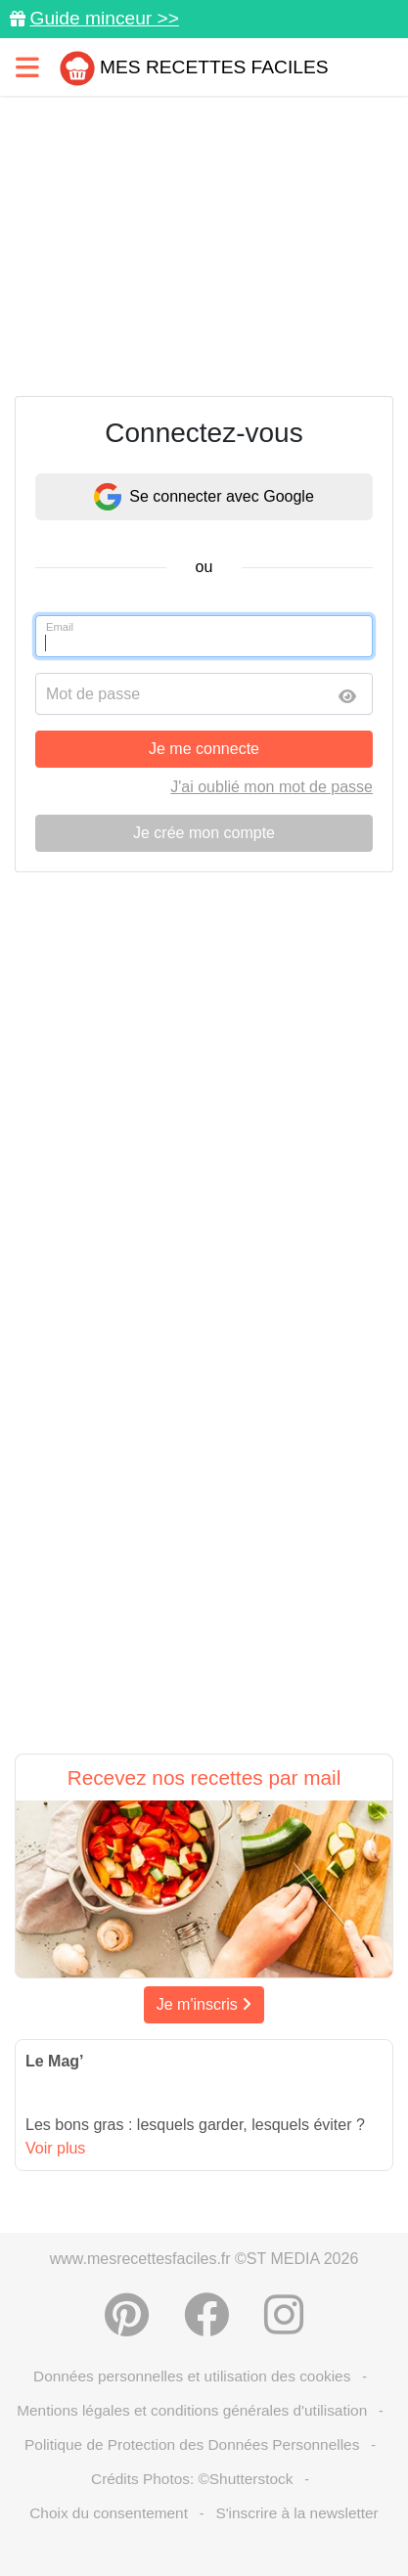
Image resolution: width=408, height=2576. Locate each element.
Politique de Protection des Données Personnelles (191, 2444)
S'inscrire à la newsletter (296, 2513)
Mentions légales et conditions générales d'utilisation (192, 2410)
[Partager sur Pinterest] (127, 2315)
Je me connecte (204, 748)
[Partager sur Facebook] (206, 2315)
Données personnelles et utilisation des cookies (191, 2376)
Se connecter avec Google (204, 497)
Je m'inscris (204, 2004)
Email (59, 627)
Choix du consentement (108, 2513)
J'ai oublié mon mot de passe (271, 786)
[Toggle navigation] (27, 67)
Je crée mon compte (204, 832)
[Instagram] (283, 2315)
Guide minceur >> (104, 18)
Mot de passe (93, 694)
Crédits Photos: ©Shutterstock (192, 2478)
